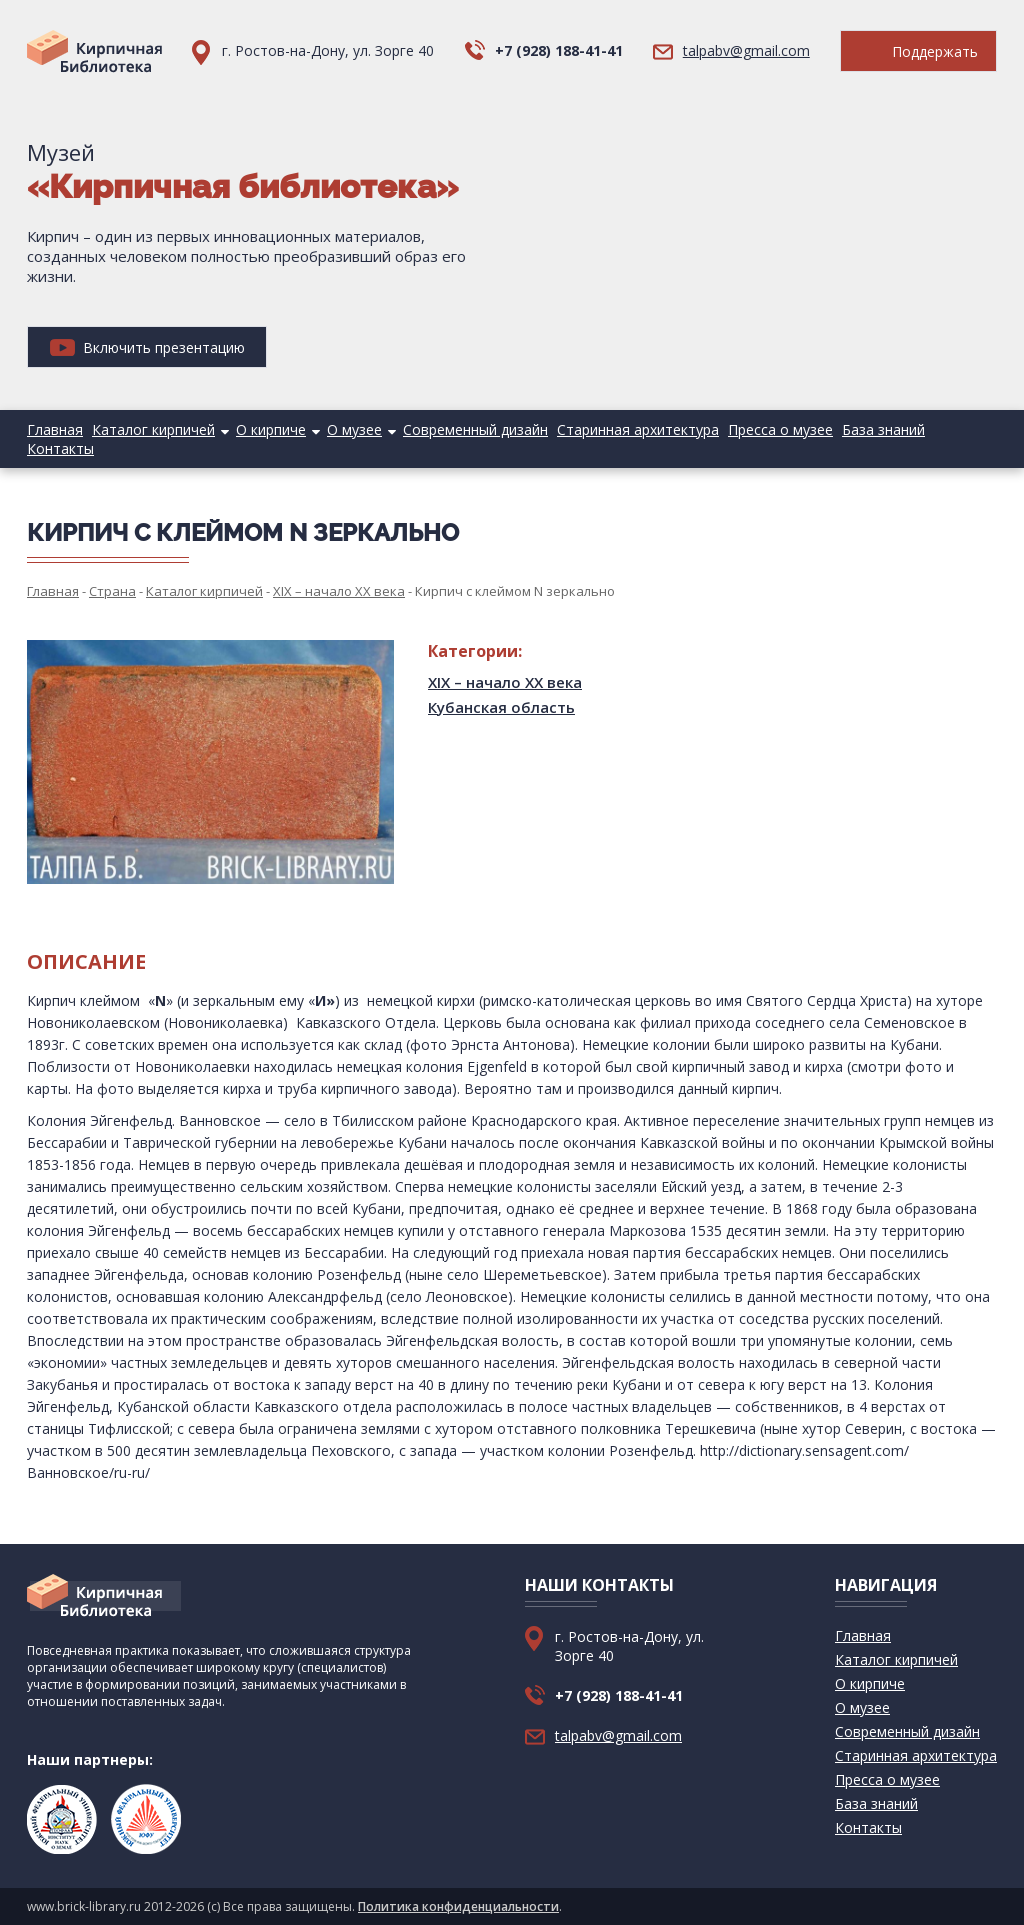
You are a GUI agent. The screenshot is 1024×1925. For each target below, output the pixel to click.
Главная (55, 429)
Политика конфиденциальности (458, 1906)
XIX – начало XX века (505, 682)
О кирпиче (271, 429)
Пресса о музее (780, 429)
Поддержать (918, 51)
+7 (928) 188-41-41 (559, 50)
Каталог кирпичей (153, 429)
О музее (354, 429)
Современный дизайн (475, 429)
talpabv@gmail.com (746, 50)
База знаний (883, 429)
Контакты (60, 448)
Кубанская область (501, 707)
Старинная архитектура (638, 429)
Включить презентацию (147, 347)
